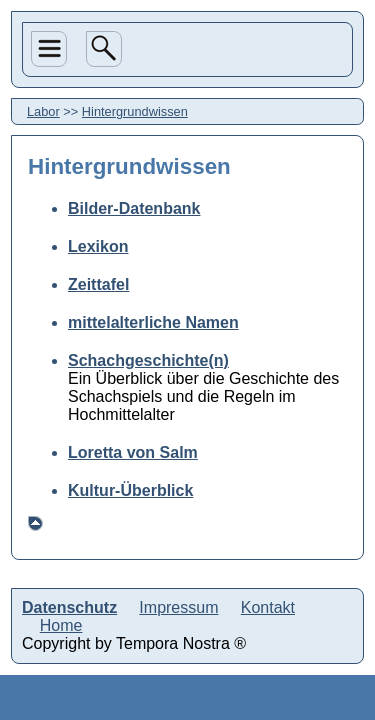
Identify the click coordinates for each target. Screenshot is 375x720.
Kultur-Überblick (130, 490)
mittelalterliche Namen (153, 322)
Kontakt (268, 607)
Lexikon (98, 246)
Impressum (178, 607)
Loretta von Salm (133, 452)
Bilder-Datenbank (134, 208)
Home (61, 625)
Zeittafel (98, 284)
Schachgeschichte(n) (148, 360)
